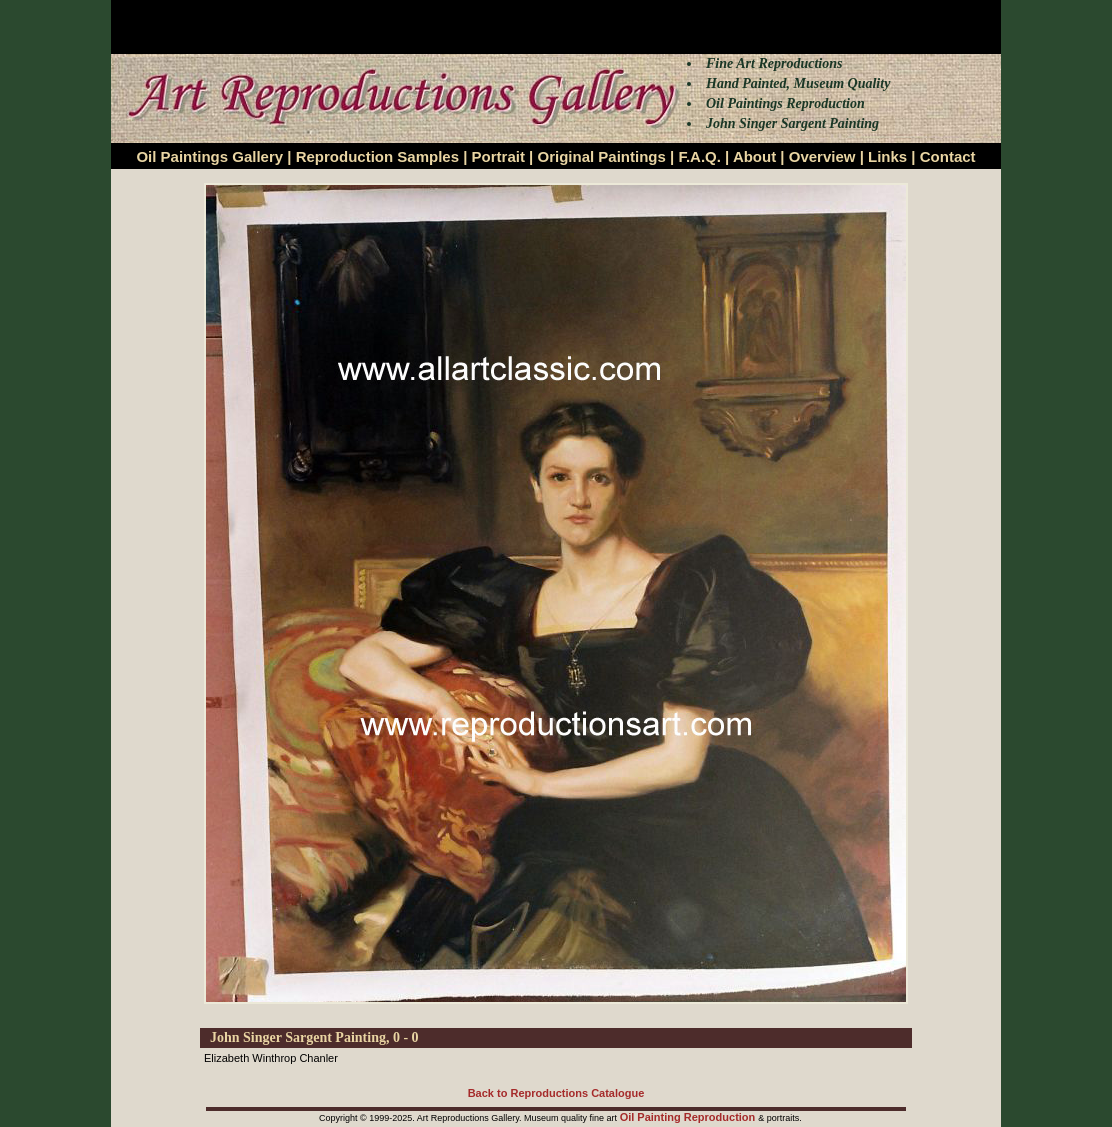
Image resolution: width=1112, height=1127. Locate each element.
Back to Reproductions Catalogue (556, 1093)
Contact (948, 156)
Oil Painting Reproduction (689, 1117)
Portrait (498, 156)
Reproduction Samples (377, 156)
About (754, 156)
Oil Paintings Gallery (209, 156)
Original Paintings (601, 156)
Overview (822, 156)
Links (887, 156)
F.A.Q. (699, 156)
